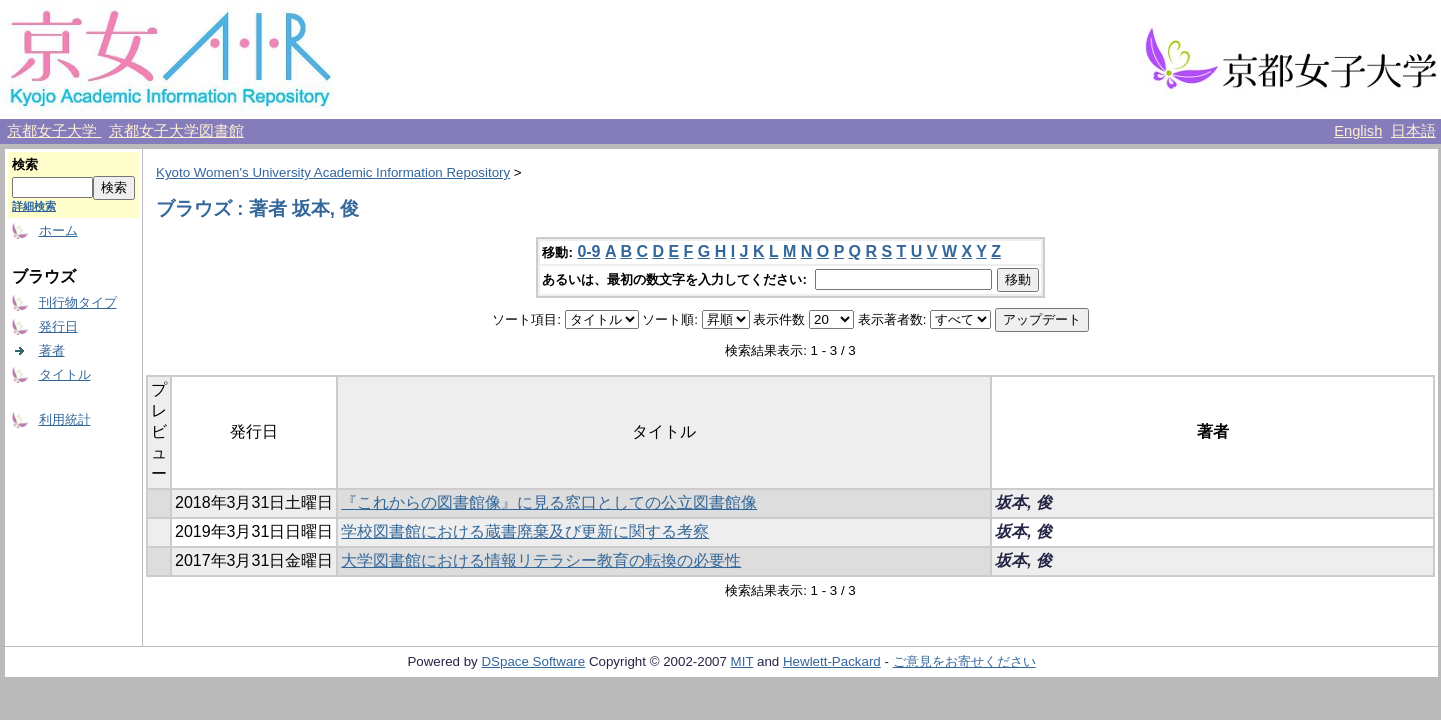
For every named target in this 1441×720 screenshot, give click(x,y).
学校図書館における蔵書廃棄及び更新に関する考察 (525, 531)
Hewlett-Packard (832, 661)
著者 (52, 350)
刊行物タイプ (78, 302)
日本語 (1413, 131)
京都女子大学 (54, 131)
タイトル (65, 374)
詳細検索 (34, 206)
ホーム (58, 230)
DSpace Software (533, 661)
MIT (742, 661)
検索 (25, 164)
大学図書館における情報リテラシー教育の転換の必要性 (541, 560)
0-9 (588, 251)
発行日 (58, 326)
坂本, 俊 (1023, 502)
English (1358, 131)
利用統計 (65, 419)
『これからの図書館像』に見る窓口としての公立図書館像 (549, 502)
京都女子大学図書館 (176, 131)
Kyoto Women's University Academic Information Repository (333, 172)
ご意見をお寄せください (964, 661)
